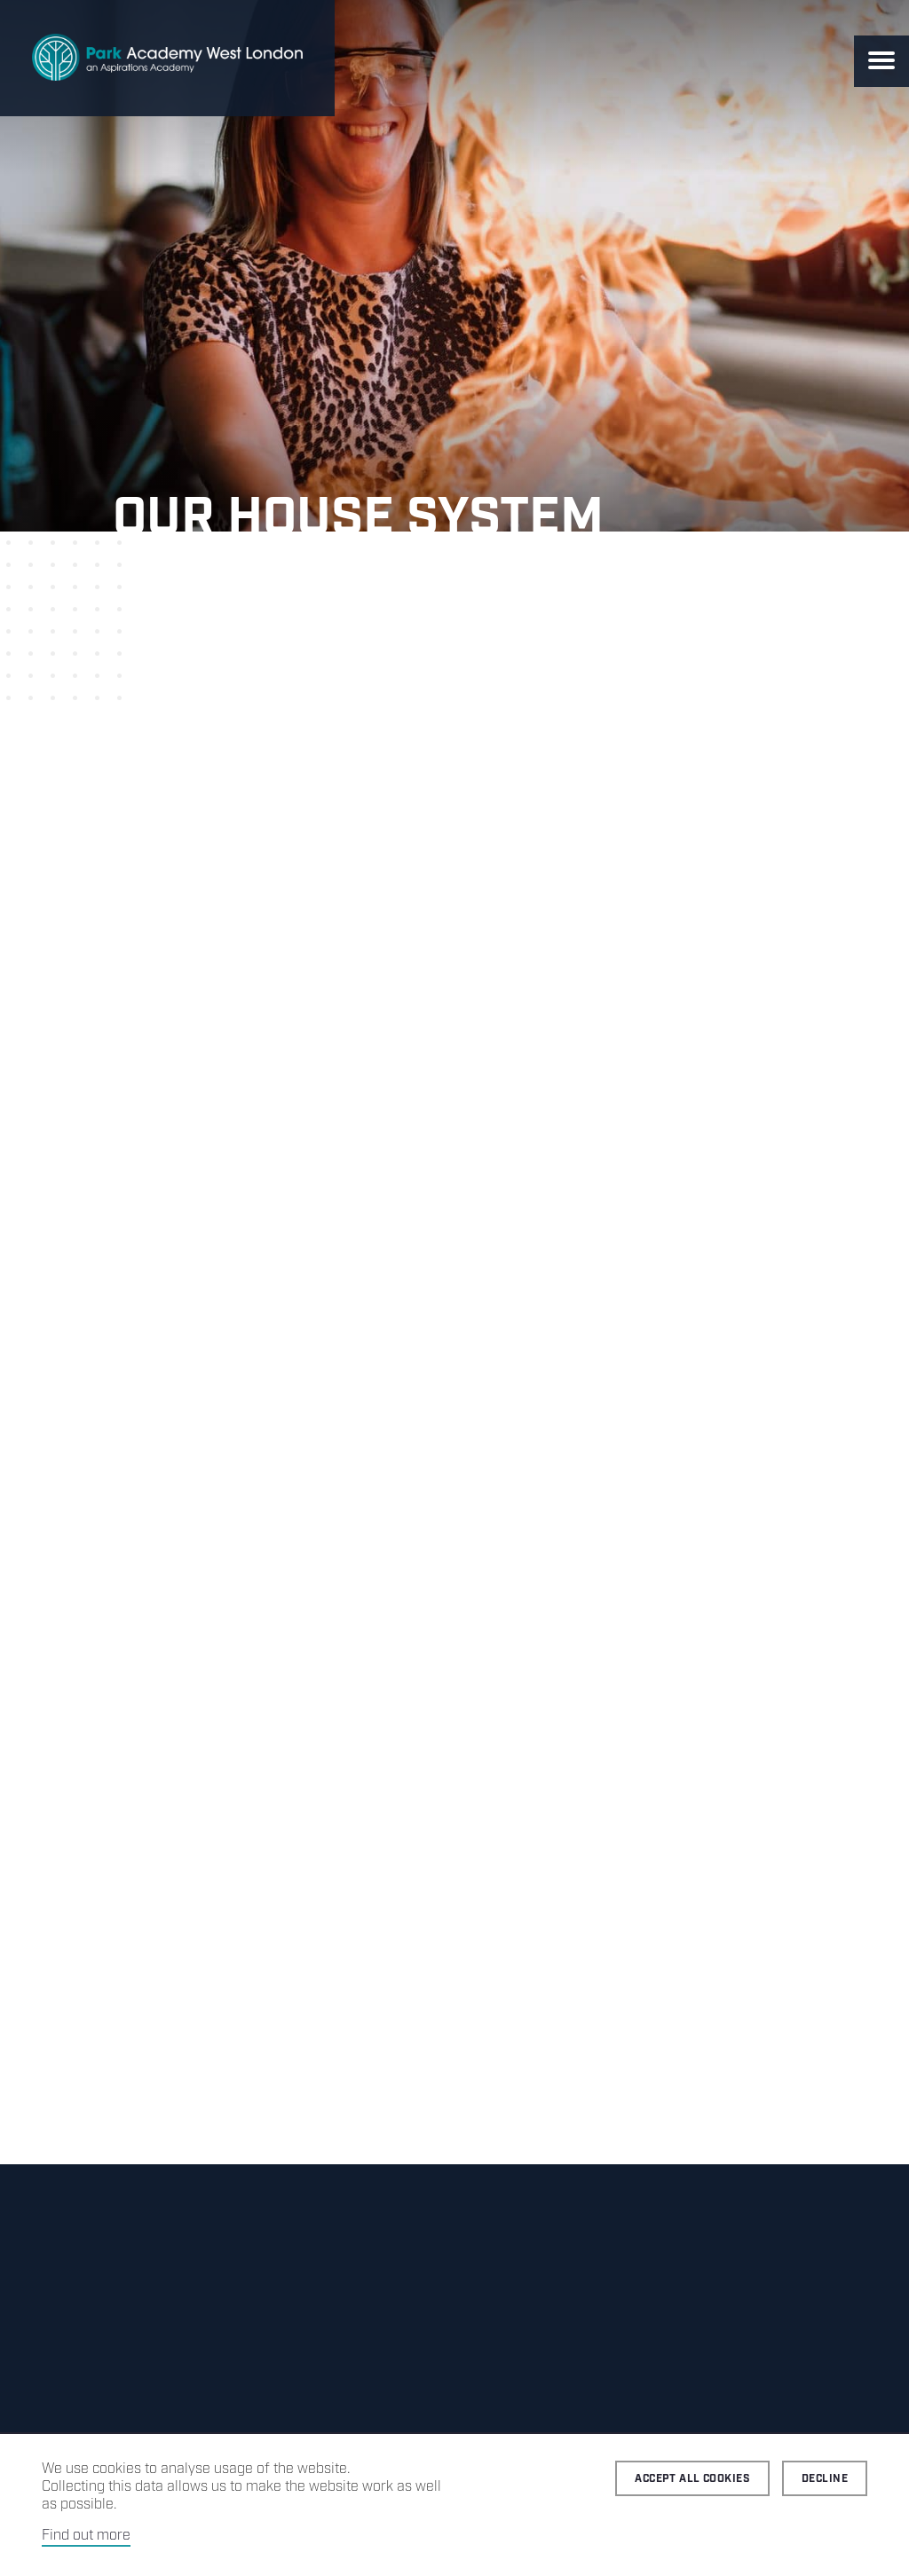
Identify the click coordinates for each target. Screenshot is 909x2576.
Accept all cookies (692, 2478)
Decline (825, 2478)
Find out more (86, 2535)
